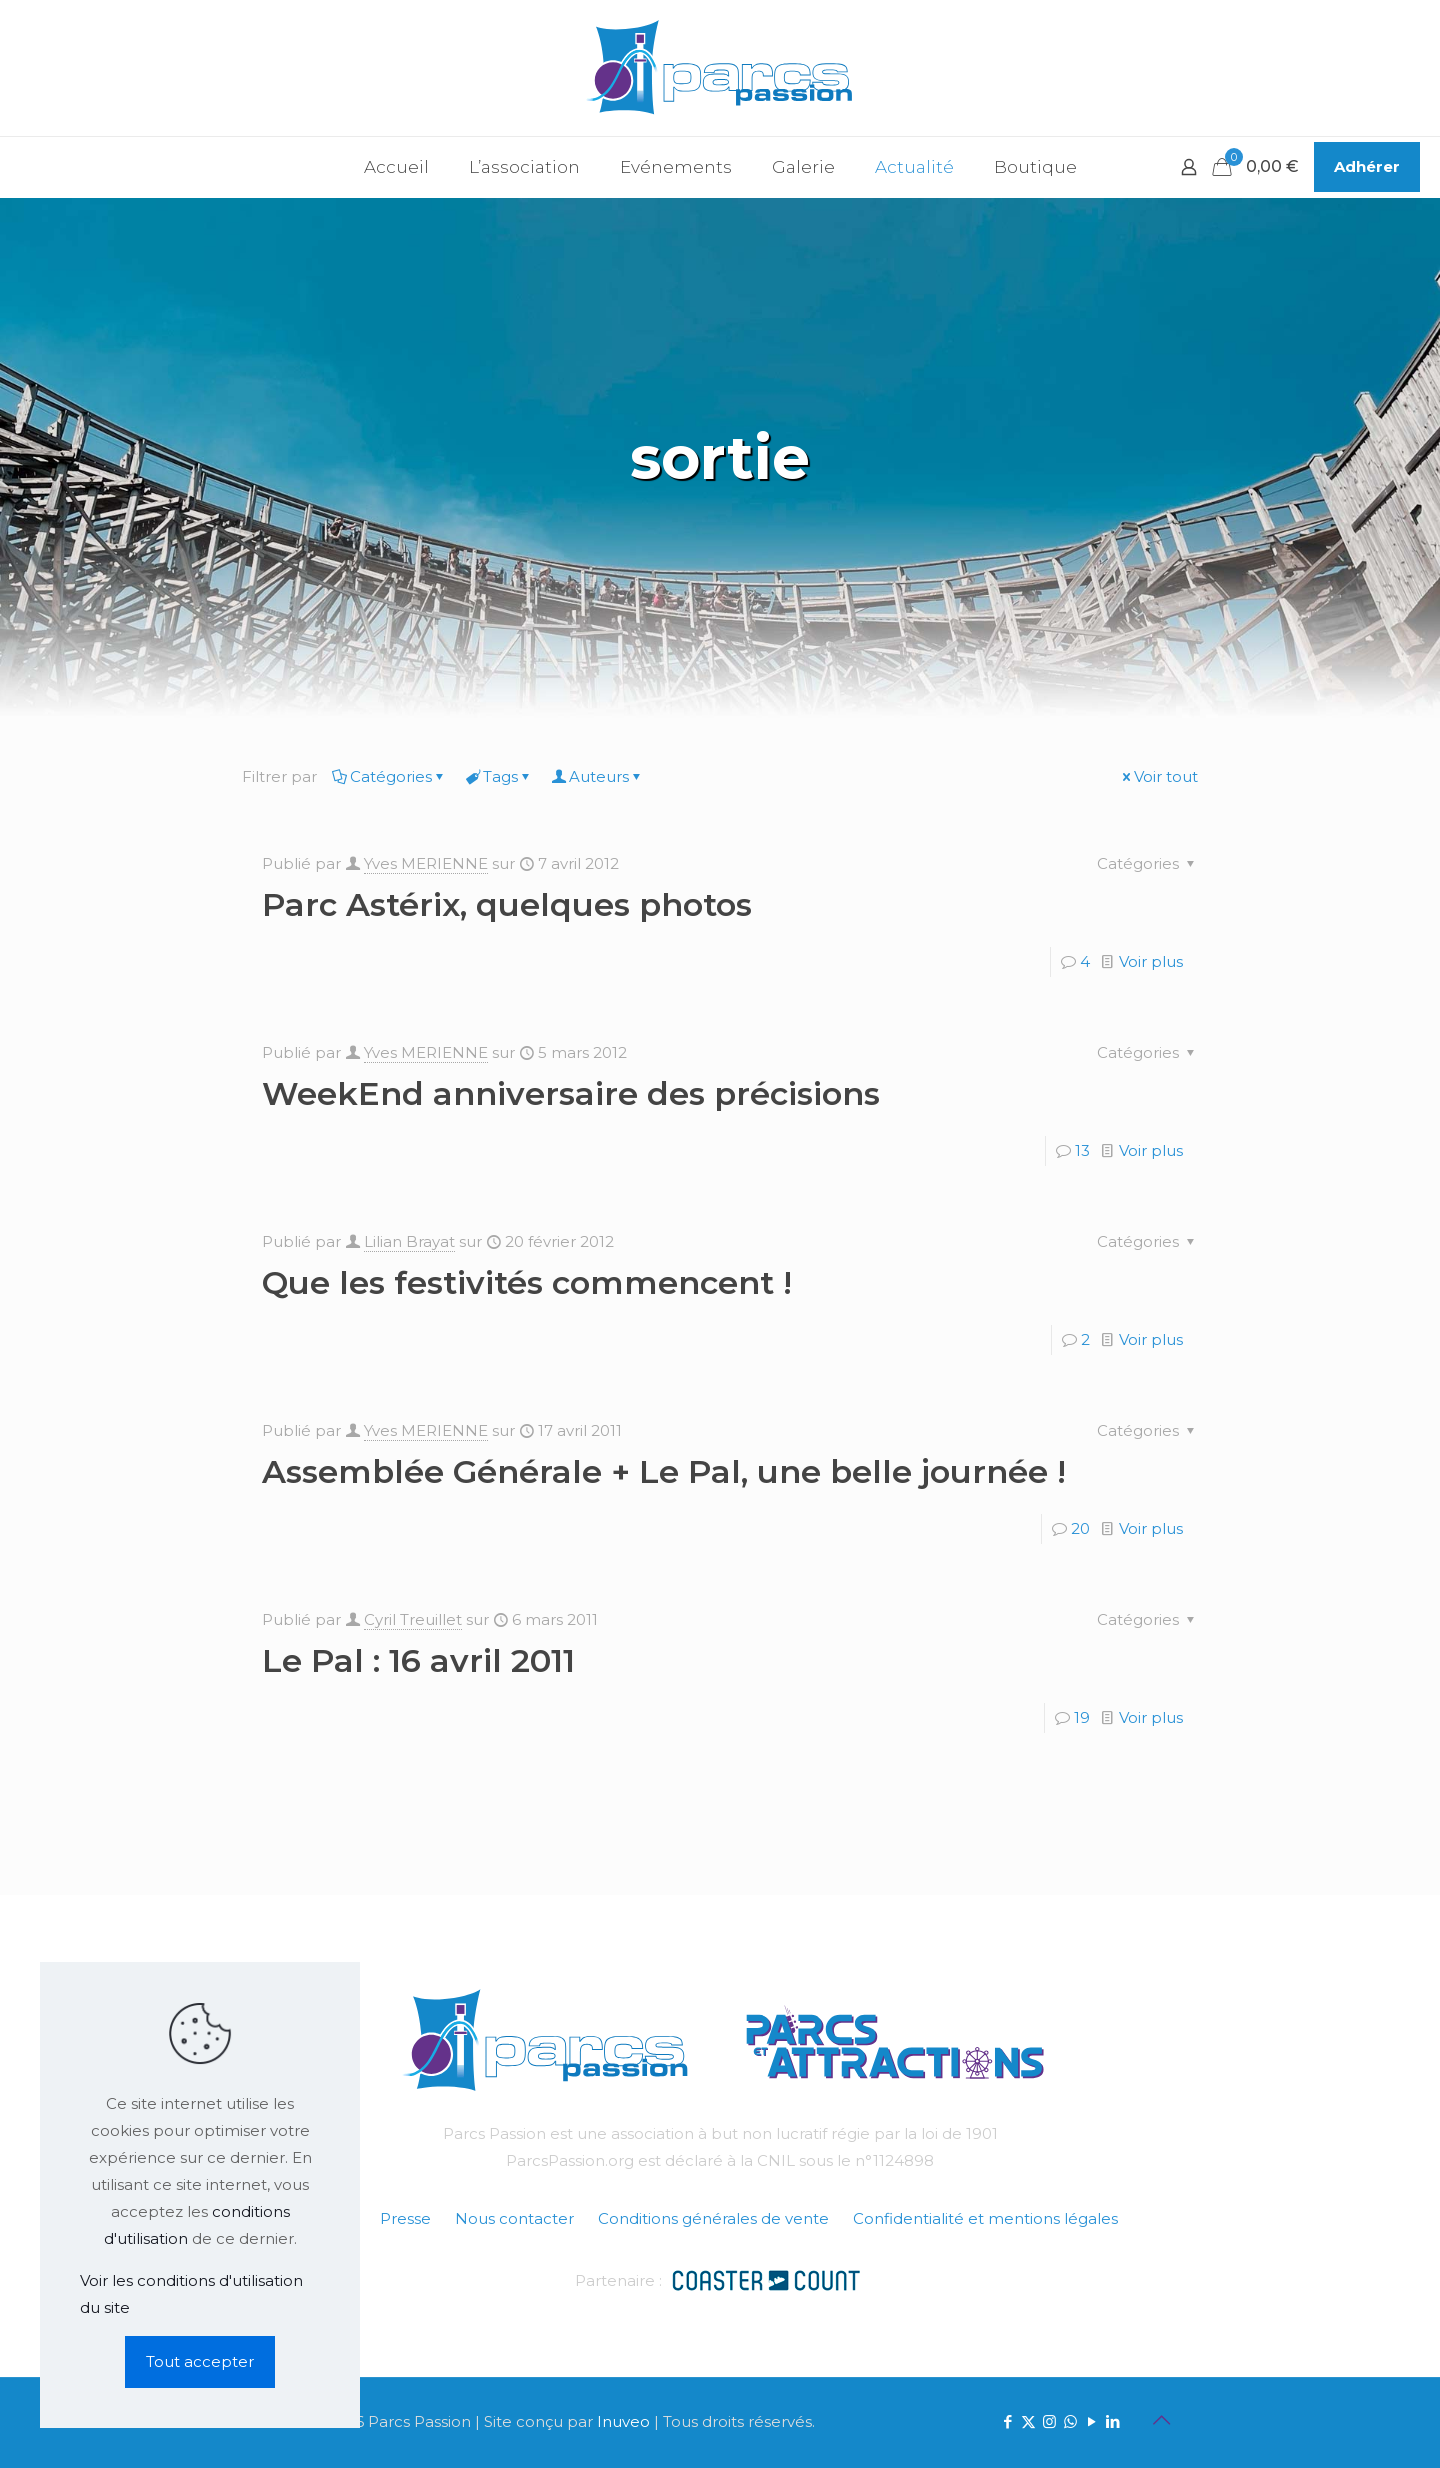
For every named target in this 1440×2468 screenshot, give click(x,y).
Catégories (389, 776)
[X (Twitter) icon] (1028, 2421)
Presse (405, 2218)
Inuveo (623, 2421)
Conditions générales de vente (713, 2218)
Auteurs (597, 776)
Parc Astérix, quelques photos (507, 904)
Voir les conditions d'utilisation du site (191, 2294)
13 (1082, 1150)
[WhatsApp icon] (1070, 2421)
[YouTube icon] (1091, 2421)
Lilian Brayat (409, 1241)
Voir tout (1158, 776)
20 (1080, 1528)
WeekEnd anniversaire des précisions (571, 1093)
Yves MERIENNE (426, 863)
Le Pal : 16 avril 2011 (418, 1660)
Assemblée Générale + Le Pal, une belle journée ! (664, 1471)
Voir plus (1151, 961)
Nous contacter (514, 2218)
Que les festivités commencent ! (527, 1282)
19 (1082, 1717)
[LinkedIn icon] (1112, 2421)
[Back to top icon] (1161, 2420)
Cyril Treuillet (413, 1619)
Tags (499, 776)
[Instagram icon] (1049, 2421)
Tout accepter (200, 2361)
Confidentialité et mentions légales (985, 2218)
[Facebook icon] (1007, 2421)
